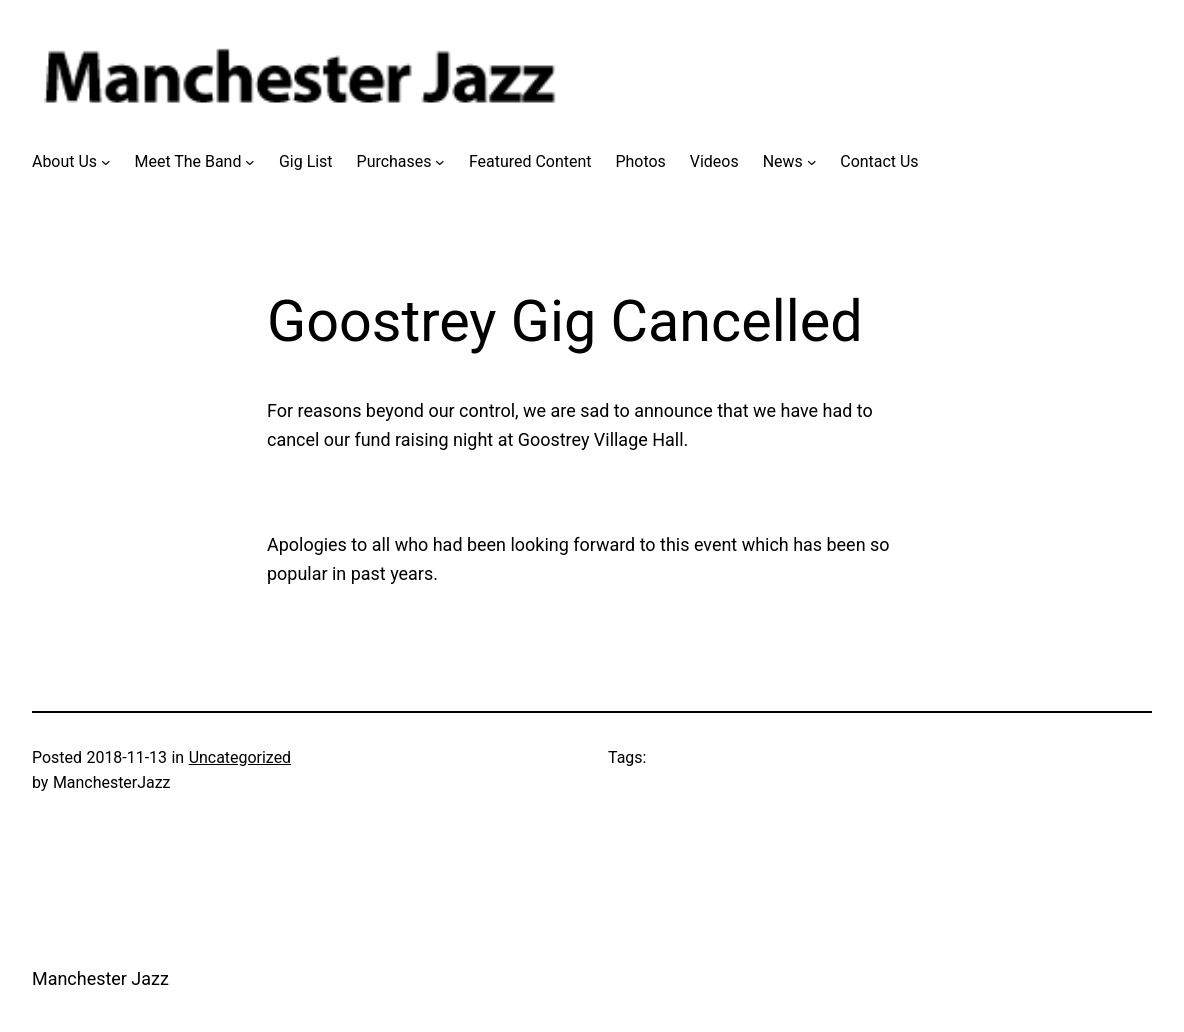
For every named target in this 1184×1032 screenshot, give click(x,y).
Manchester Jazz (100, 978)
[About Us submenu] (106, 162)
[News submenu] (812, 162)
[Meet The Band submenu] (250, 162)
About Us (64, 161)
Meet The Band (188, 161)
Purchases (394, 161)
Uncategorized (240, 757)
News (783, 161)
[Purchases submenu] (440, 162)
